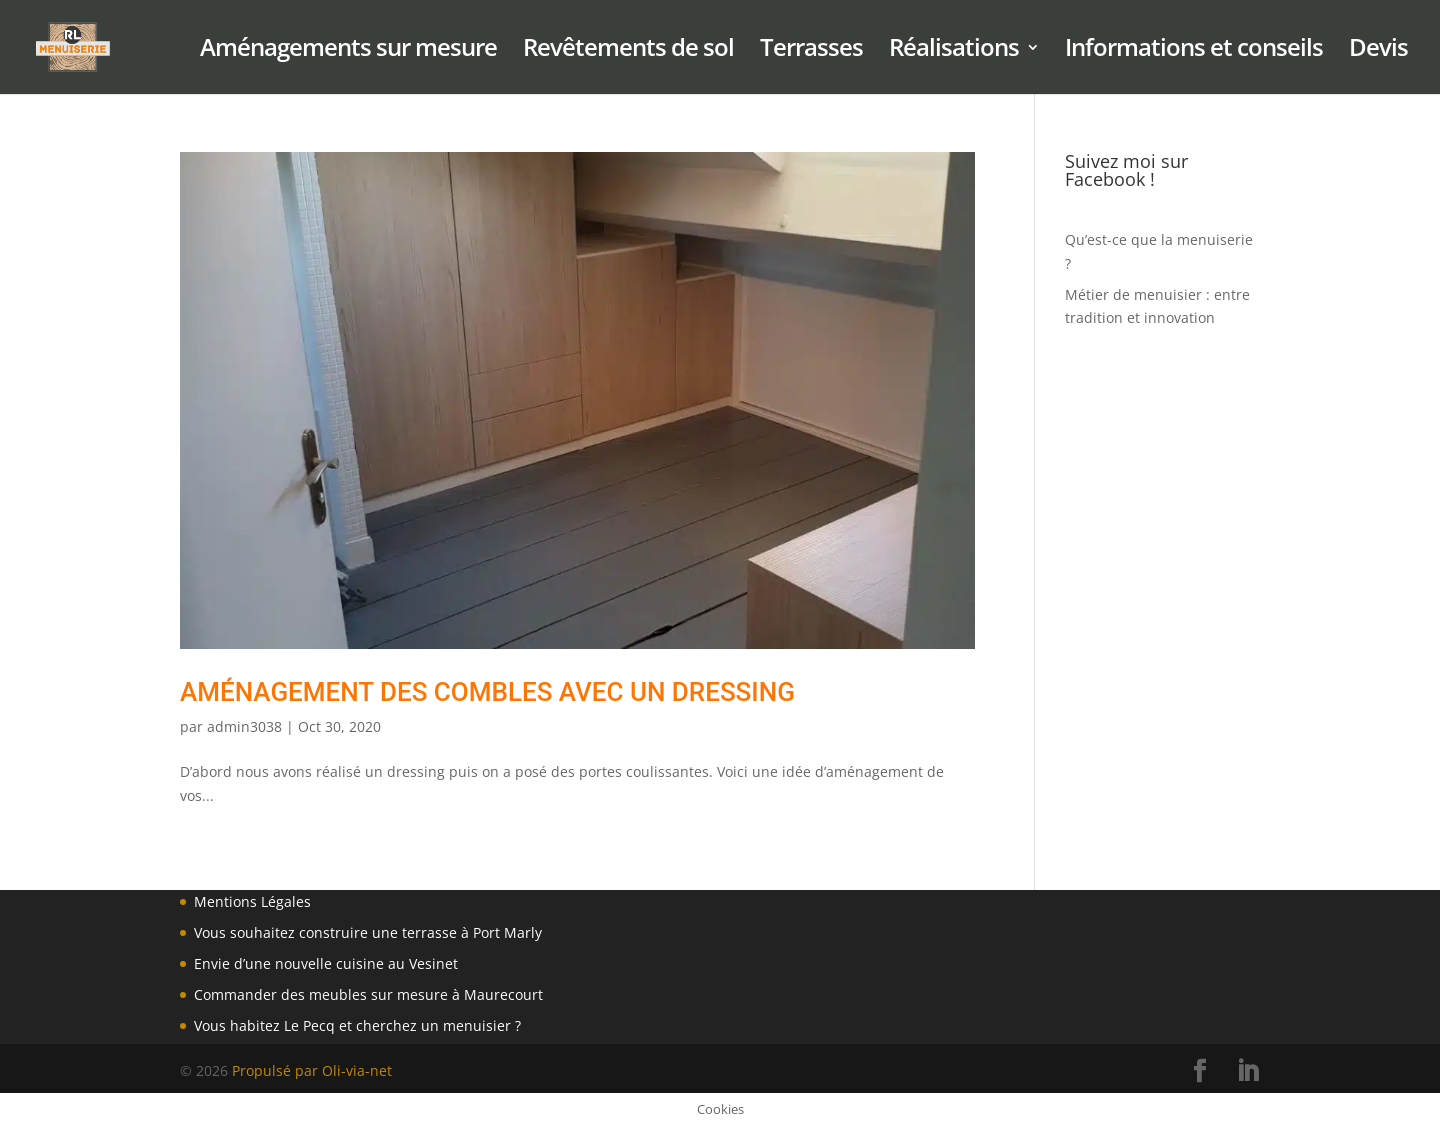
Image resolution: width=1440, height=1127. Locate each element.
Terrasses (811, 51)
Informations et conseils (1194, 51)
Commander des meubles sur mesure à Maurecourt (368, 994)
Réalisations (954, 51)
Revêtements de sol (628, 51)
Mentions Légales (252, 901)
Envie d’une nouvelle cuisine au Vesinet (326, 963)
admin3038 (244, 726)
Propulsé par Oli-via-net (312, 1070)
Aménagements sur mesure (348, 51)
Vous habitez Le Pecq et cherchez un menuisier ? (357, 1025)
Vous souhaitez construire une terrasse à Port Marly (368, 932)
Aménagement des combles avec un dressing (487, 692)
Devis (1378, 51)
